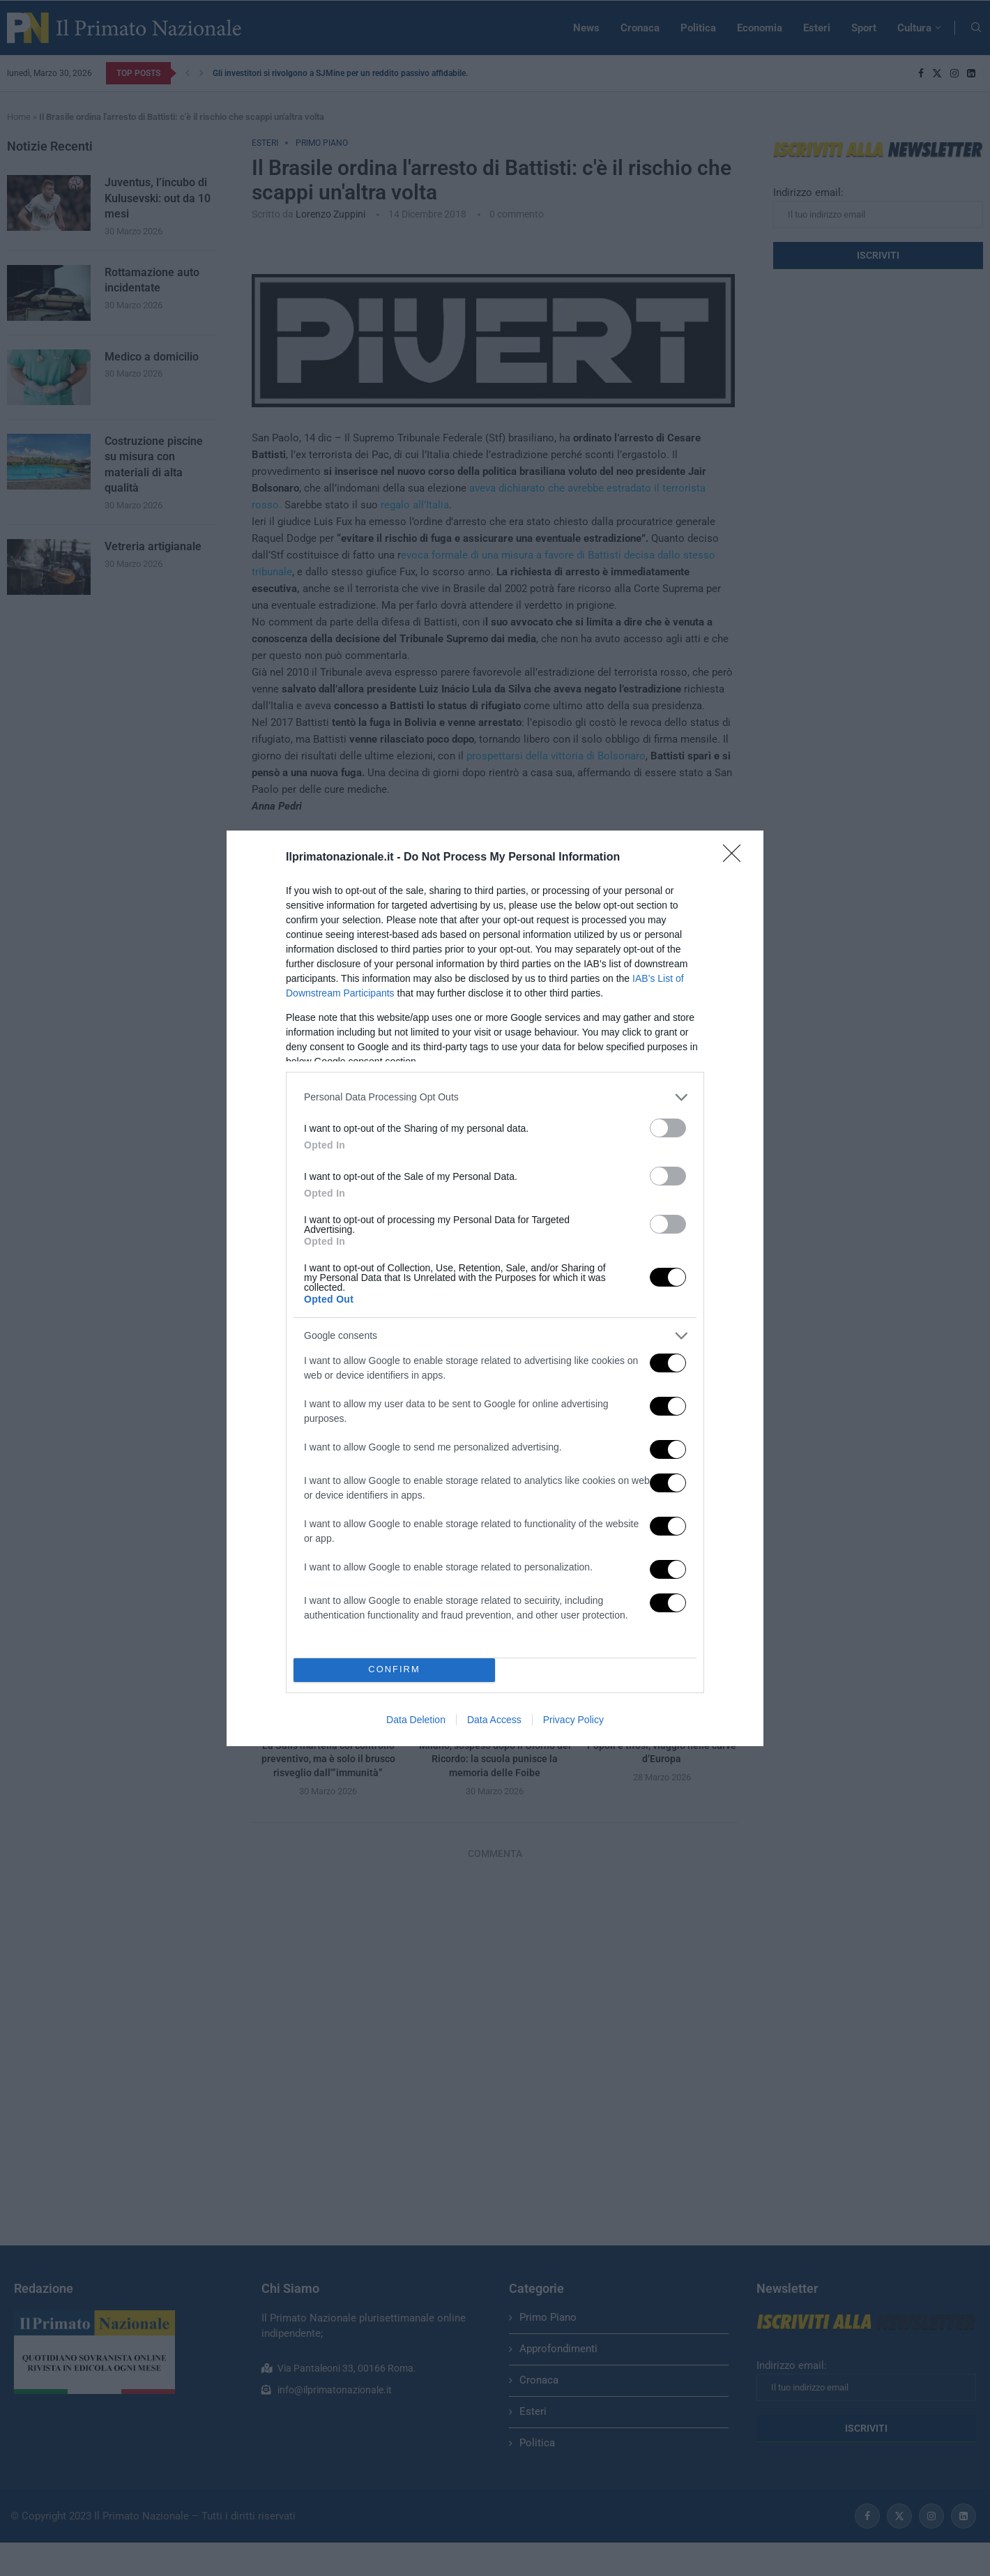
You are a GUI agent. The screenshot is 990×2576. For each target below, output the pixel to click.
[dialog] (495, 1288)
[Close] (736, 857)
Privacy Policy (573, 1719)
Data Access (494, 1719)
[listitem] (495, 1097)
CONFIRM (394, 1670)
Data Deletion (416, 1719)
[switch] (668, 1128)
